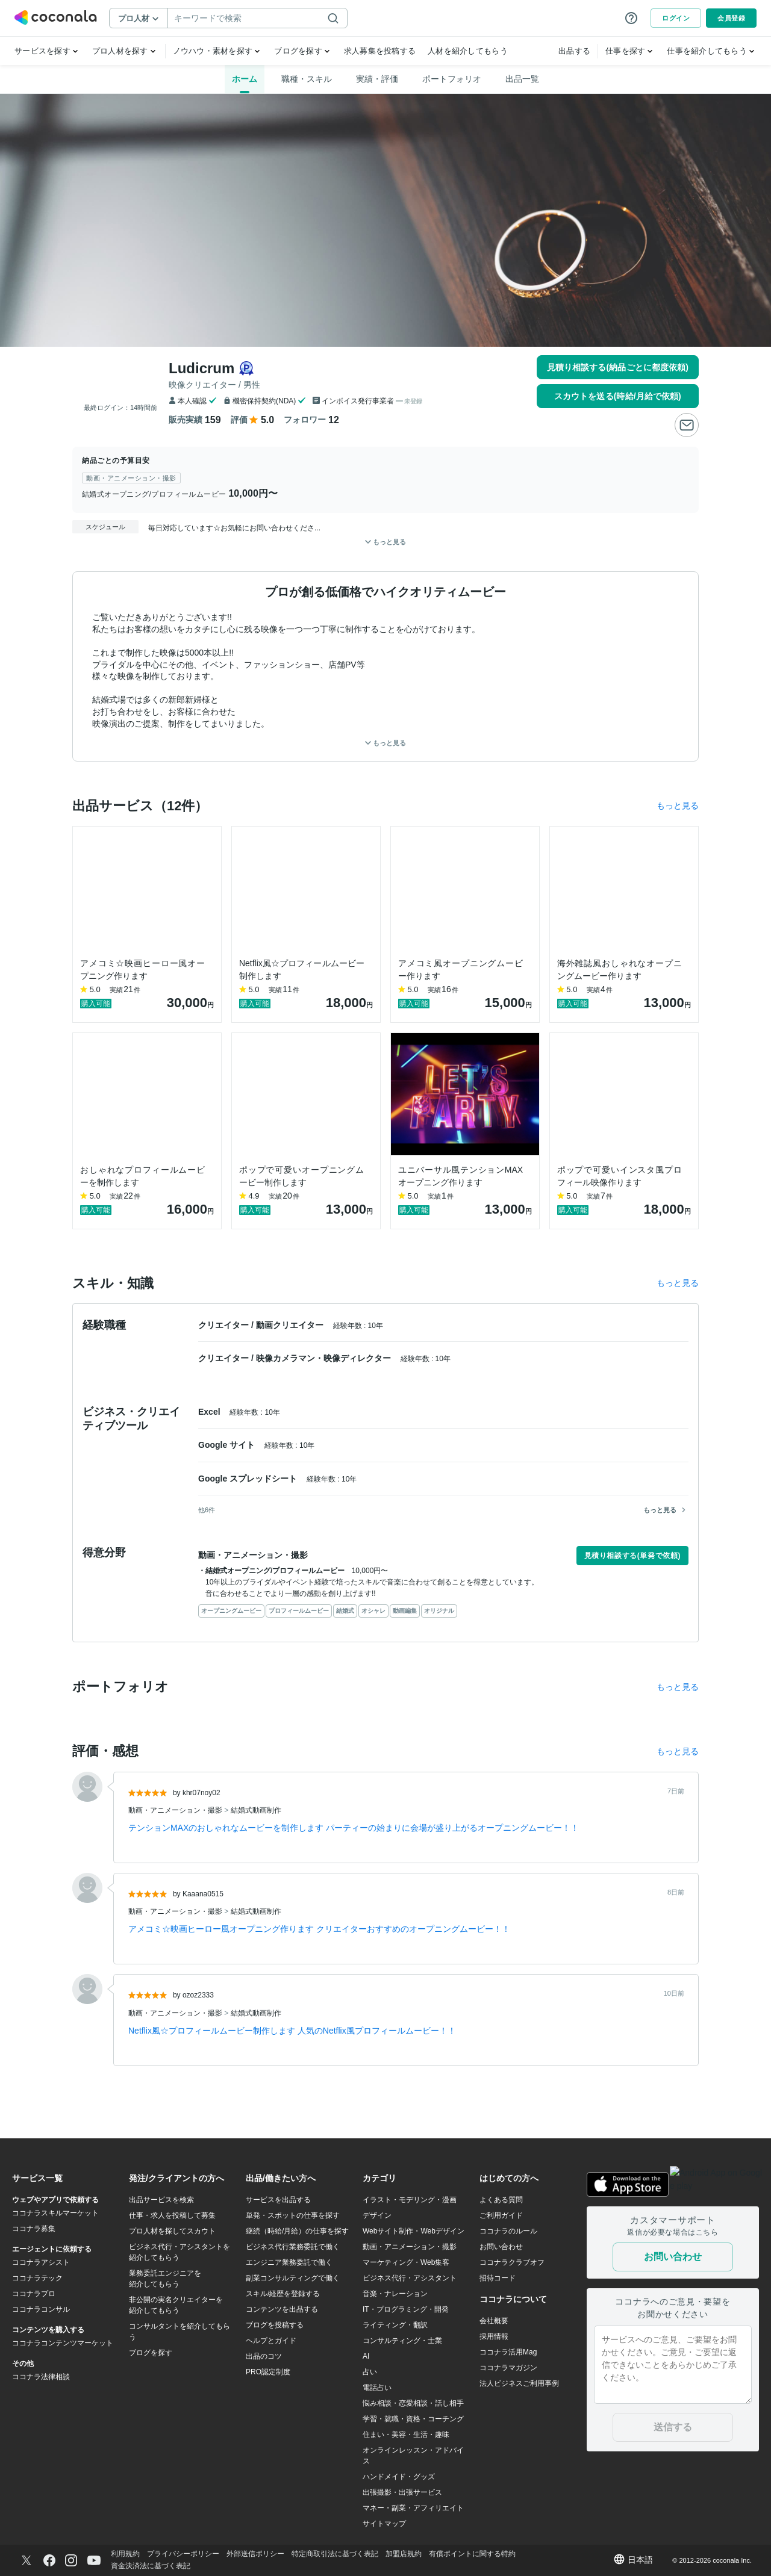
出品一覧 (522, 79)
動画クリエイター (291, 1325)
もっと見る (385, 742)
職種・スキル (306, 79)
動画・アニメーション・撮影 (176, 1810)
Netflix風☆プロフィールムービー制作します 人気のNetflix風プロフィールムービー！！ (292, 2030)
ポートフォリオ (451, 79)
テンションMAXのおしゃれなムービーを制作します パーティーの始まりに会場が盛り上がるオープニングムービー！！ (353, 1828)
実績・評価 (377, 79)
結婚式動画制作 (256, 1810)
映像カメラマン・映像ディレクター (324, 1358)
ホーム (244, 79)
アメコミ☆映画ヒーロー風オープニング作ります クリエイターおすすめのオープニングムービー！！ (319, 1929)
